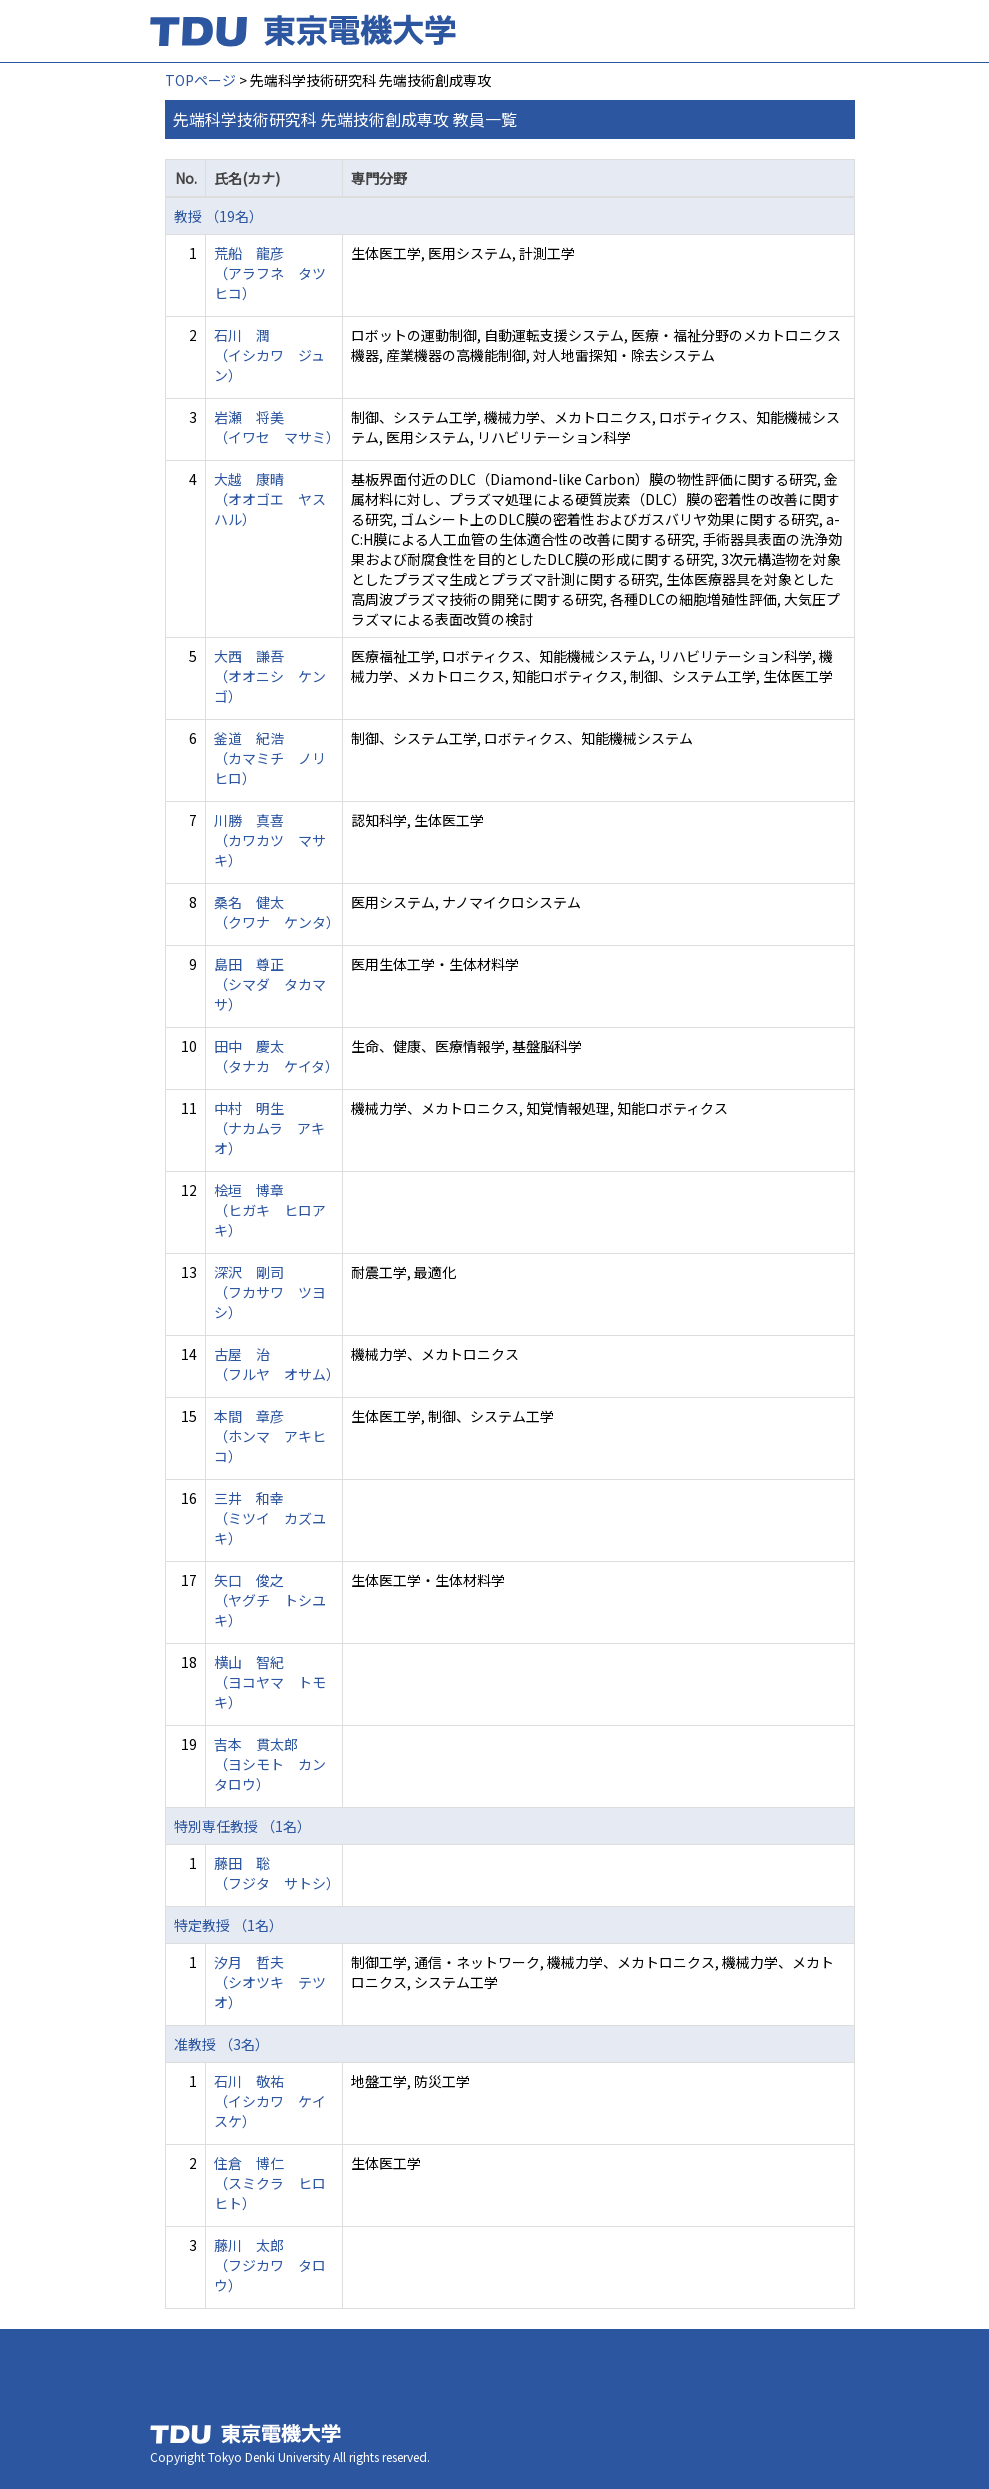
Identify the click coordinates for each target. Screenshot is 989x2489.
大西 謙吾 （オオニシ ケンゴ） (270, 676)
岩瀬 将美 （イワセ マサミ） (277, 427)
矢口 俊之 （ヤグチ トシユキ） (270, 1600)
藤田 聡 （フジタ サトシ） (277, 1873)
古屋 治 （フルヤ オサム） (277, 1364)
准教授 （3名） (221, 2044)
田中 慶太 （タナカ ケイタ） (276, 1056)
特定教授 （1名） (228, 1925)
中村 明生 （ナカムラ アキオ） (269, 1128)
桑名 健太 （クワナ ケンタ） (277, 912)
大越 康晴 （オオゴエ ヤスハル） (270, 499)
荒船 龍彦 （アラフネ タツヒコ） (270, 273)
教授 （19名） (218, 216)
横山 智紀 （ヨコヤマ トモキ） (270, 1682)
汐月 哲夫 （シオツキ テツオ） (270, 1982)
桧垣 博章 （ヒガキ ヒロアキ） (270, 1210)
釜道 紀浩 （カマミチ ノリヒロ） (270, 758)
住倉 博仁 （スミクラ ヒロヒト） (270, 2183)
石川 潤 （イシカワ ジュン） (269, 355)
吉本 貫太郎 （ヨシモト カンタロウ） (270, 1764)
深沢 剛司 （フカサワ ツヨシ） (270, 1292)
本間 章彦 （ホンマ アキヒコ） (270, 1436)
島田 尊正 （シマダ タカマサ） (270, 984)
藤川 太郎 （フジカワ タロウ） (270, 2265)
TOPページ (200, 80)
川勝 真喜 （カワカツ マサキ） (270, 840)
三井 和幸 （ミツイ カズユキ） (270, 1518)
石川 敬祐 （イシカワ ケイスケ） (270, 2101)
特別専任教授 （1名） (242, 1826)
